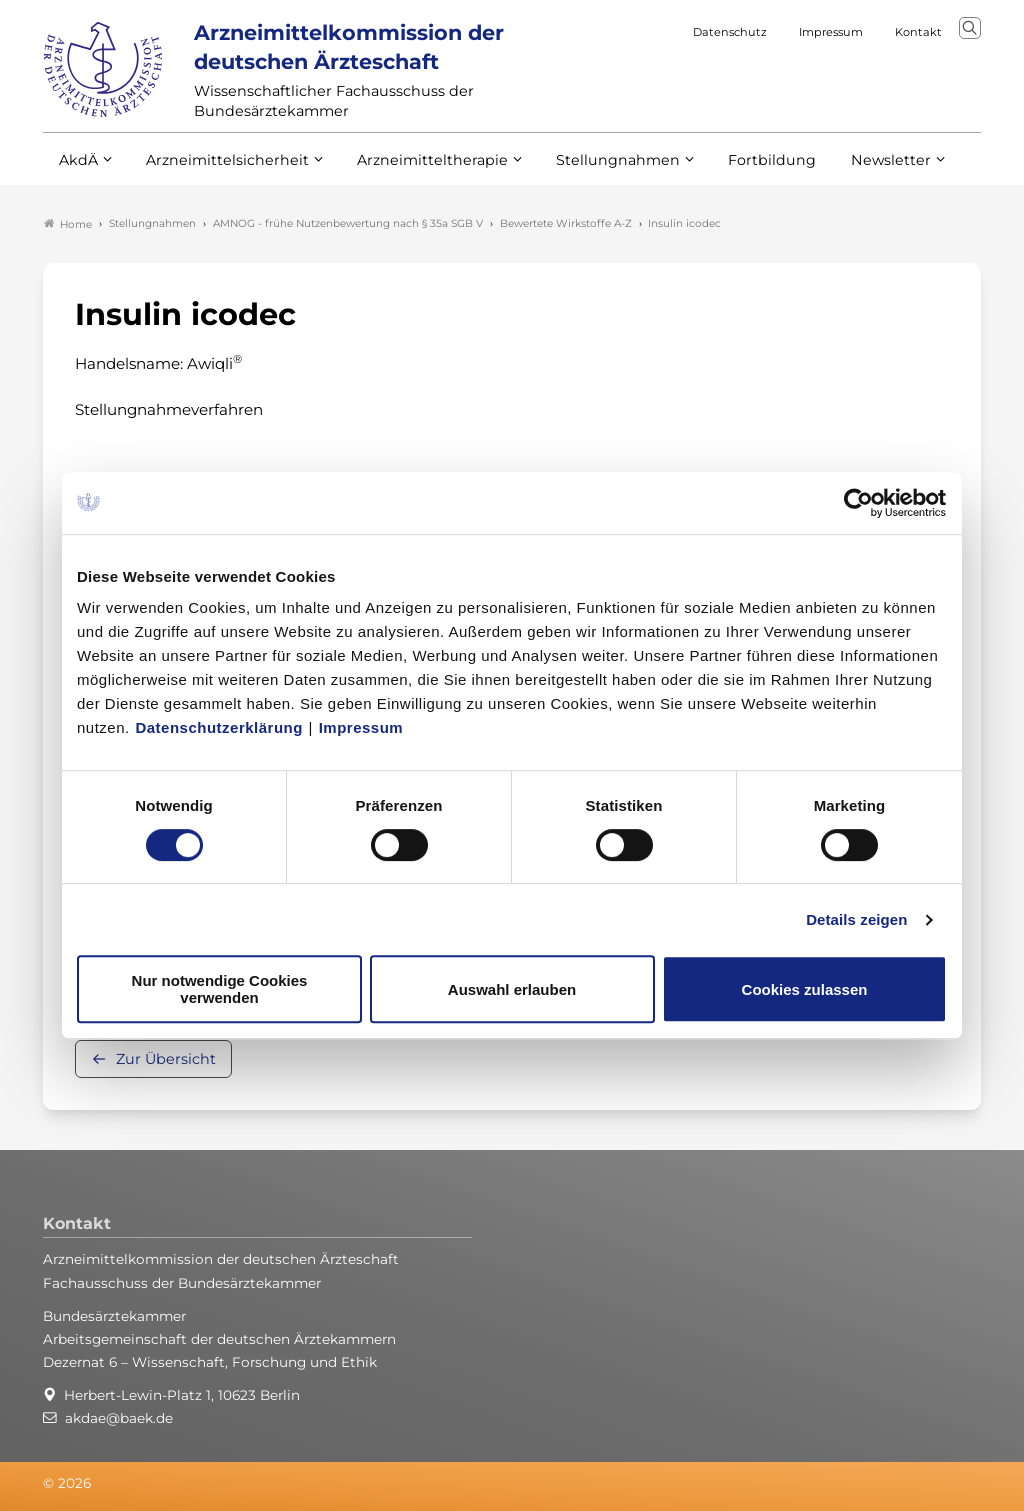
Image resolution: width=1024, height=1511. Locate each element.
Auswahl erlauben (512, 989)
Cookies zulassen (805, 989)
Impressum (361, 727)
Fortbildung (737, 168)
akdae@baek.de (119, 1418)
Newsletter (850, 168)
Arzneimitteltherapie (415, 168)
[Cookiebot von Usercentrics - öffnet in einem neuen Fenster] (859, 503)
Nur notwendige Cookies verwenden (220, 989)
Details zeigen (856, 919)
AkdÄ (77, 168)
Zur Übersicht (166, 1059)
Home (68, 224)
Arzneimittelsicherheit (220, 168)
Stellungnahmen (591, 168)
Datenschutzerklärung (219, 727)
